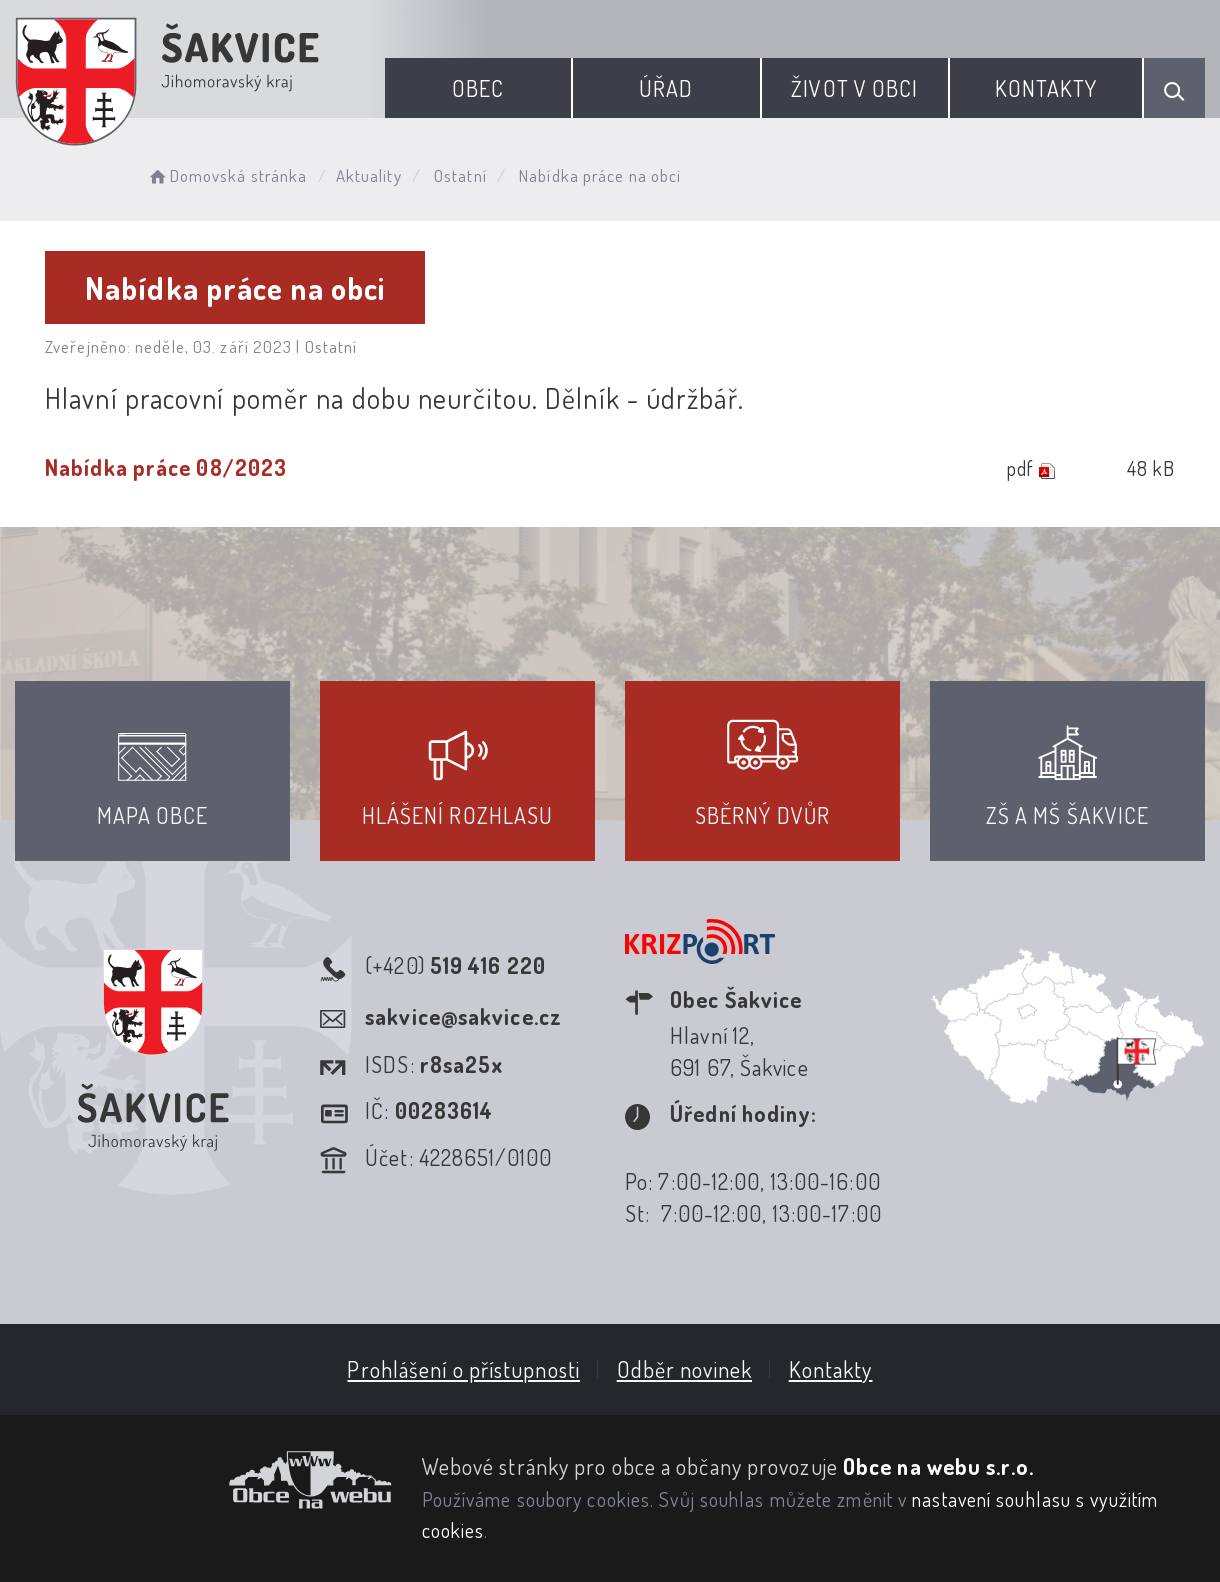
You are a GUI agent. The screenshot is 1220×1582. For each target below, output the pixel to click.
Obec (478, 88)
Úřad (666, 88)
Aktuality (369, 175)
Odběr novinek (684, 1369)
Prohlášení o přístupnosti (463, 1369)
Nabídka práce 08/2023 (166, 467)
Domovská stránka (226, 175)
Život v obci (854, 88)
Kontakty (1046, 88)
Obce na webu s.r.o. (938, 1466)
